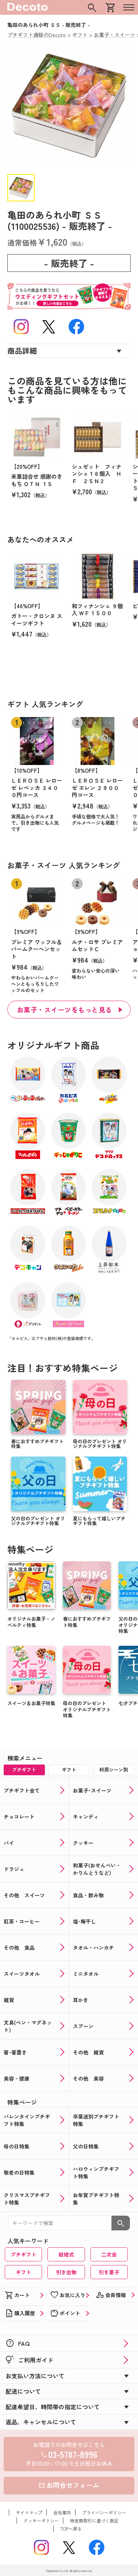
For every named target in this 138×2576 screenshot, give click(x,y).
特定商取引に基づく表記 (94, 2520)
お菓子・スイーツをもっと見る (64, 1009)
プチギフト (23, 2254)
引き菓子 (109, 2272)
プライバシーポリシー (104, 2512)
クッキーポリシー (41, 2520)
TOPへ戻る (71, 2528)
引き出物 (66, 2272)
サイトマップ (29, 2512)
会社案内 (62, 2512)
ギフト (23, 2272)
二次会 (109, 2254)
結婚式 (66, 2254)
